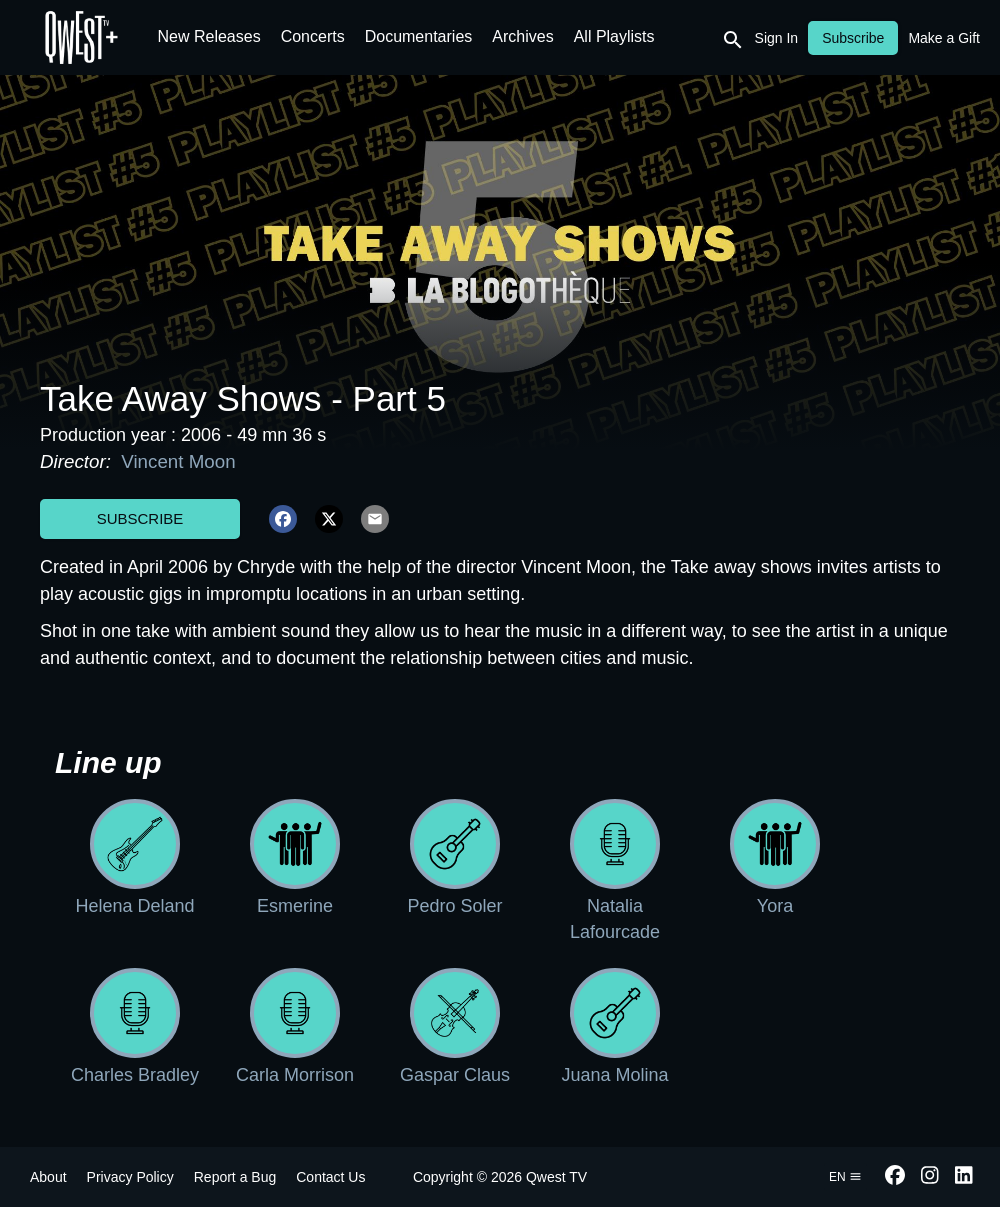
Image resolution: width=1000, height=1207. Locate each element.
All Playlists (614, 36)
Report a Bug (235, 1177)
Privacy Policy (130, 1177)
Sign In (777, 38)
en (845, 1177)
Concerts (313, 36)
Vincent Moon (176, 461)
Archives (522, 36)
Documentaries (419, 36)
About (48, 1177)
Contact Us (330, 1177)
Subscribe (140, 518)
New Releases (209, 36)
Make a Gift (944, 38)
